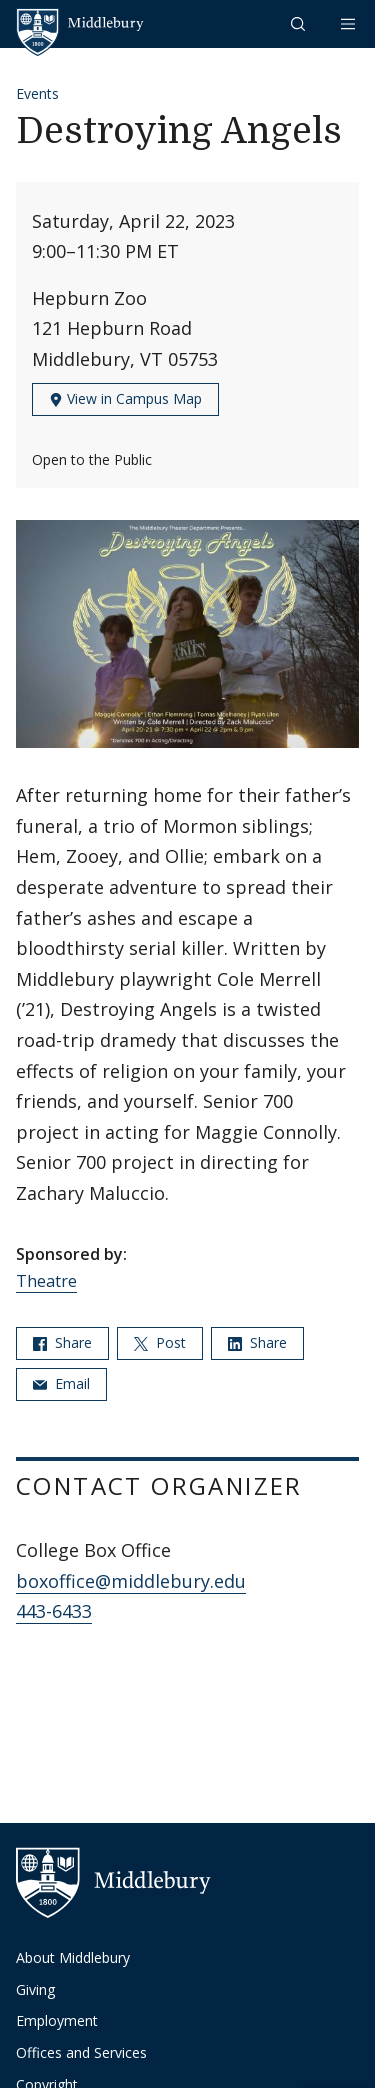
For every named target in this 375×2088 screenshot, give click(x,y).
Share (62, 1342)
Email (61, 1383)
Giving (35, 1989)
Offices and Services (81, 2052)
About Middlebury (73, 1957)
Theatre (46, 1281)
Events (37, 93)
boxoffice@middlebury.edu (131, 1581)
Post (160, 1342)
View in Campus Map (125, 398)
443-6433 (54, 1611)
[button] (300, 23)
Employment (57, 2020)
